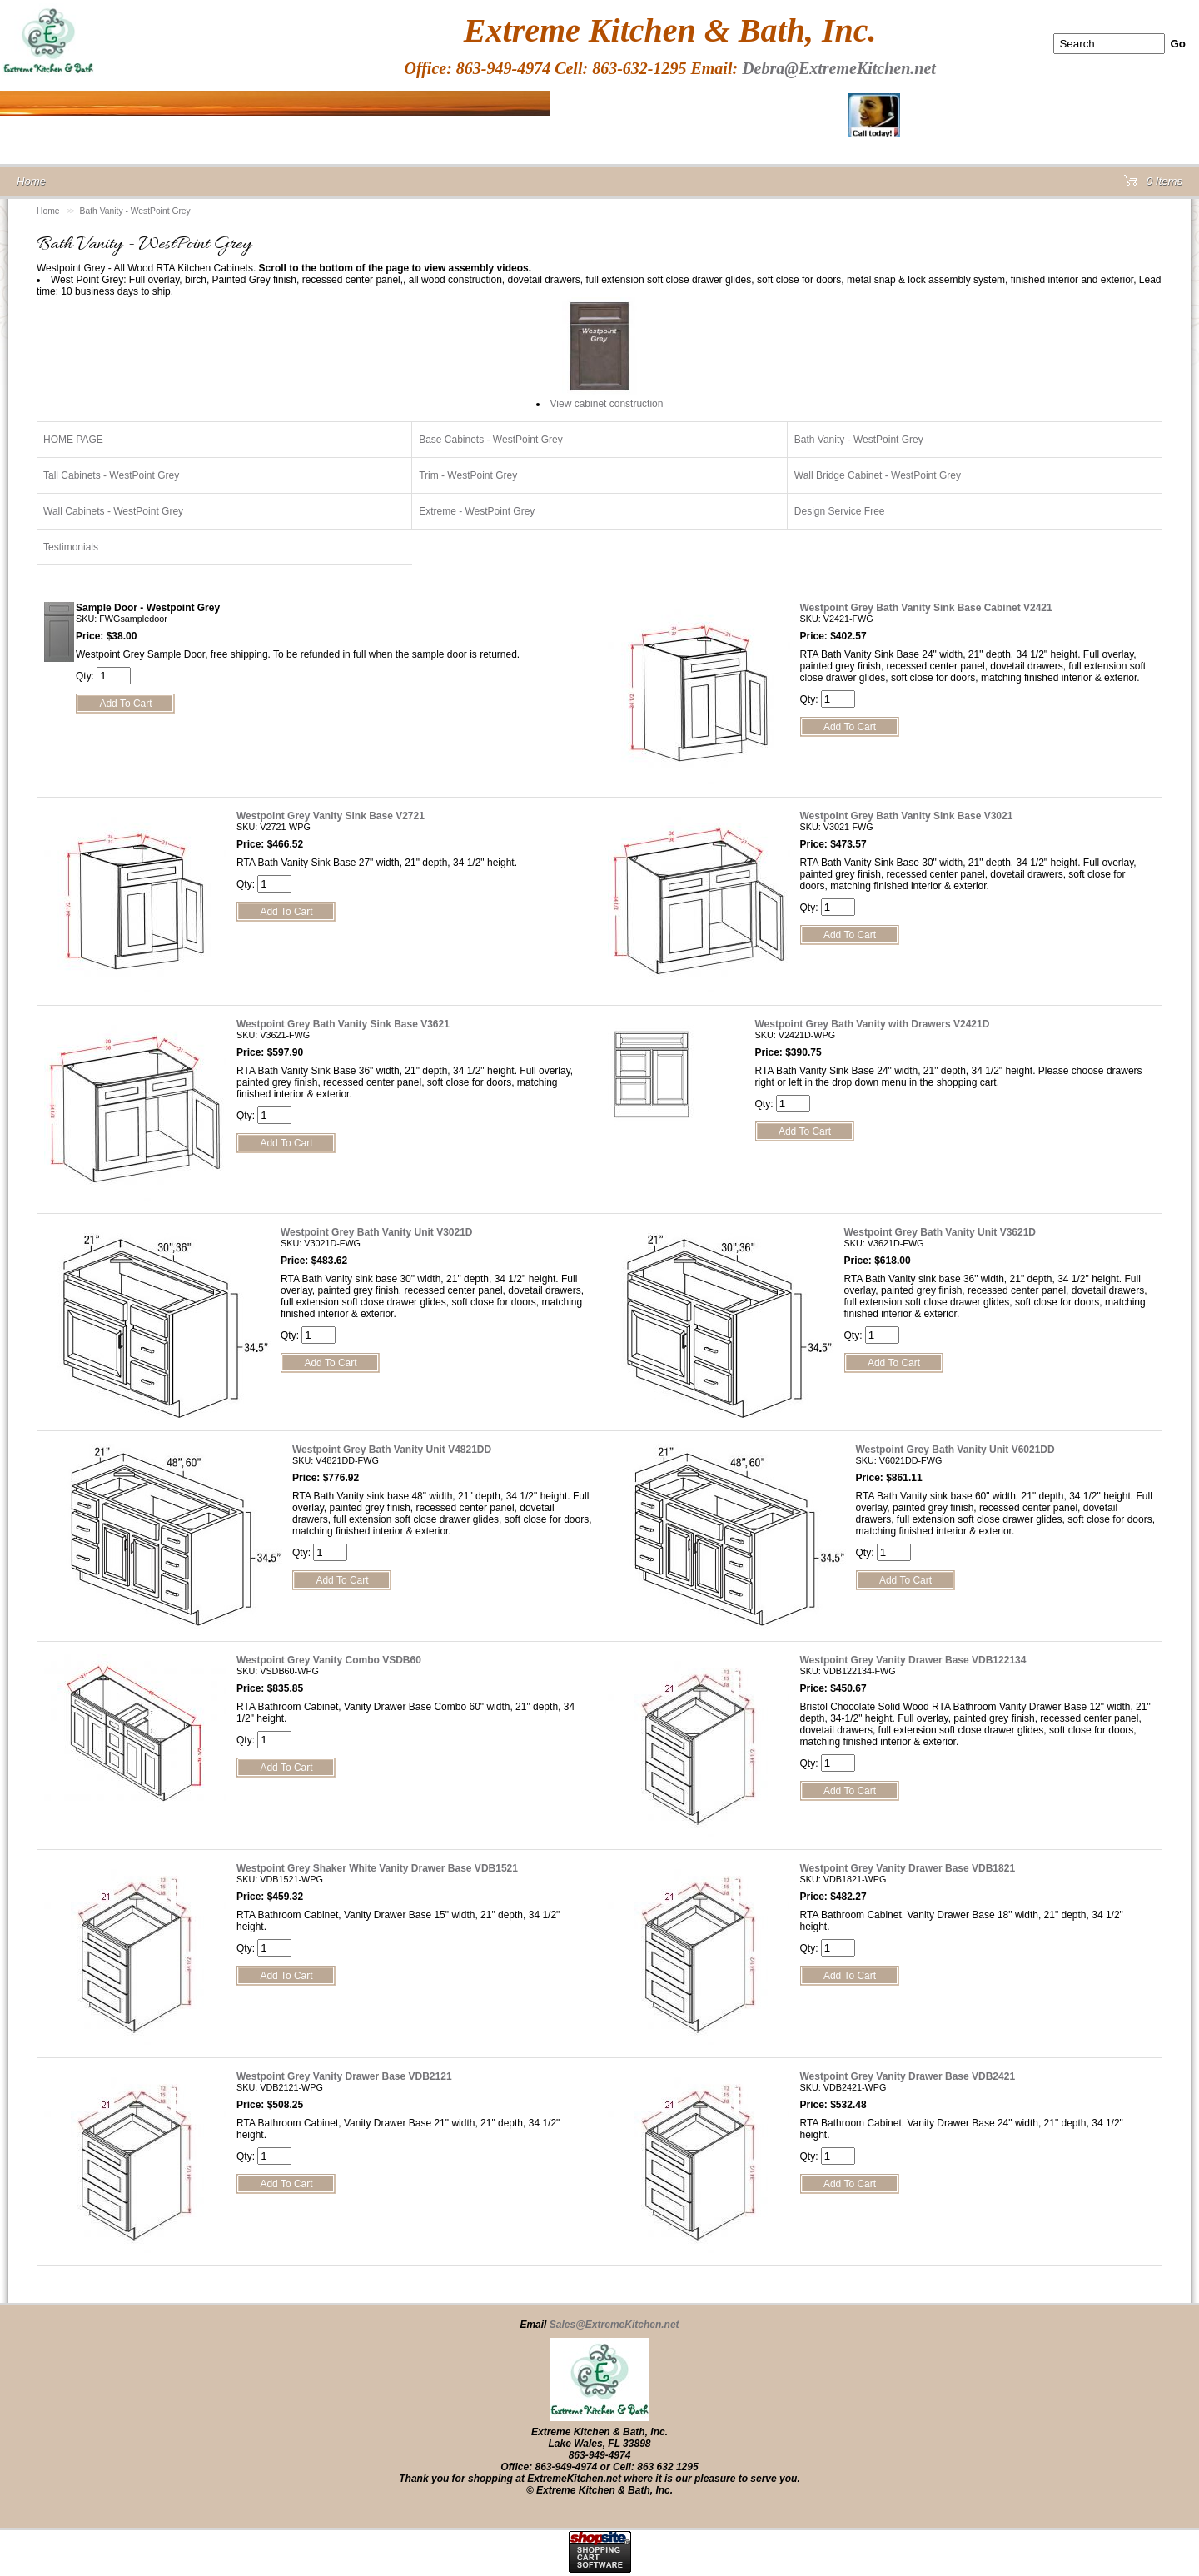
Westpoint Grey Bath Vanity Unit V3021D (377, 1232)
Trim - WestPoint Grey (468, 475)
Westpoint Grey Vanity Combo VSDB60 (328, 1660)
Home (48, 211)
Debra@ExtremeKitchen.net (839, 68)
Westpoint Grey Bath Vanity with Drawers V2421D (872, 1024)
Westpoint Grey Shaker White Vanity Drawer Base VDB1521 (377, 1868)
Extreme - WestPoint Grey (477, 511)
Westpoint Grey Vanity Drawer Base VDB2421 (908, 2076)
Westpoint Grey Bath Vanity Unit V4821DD (391, 1449)
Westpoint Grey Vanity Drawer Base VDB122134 (913, 1660)
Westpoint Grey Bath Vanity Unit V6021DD (955, 1449)
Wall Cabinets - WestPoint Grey (113, 511)
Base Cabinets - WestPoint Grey (491, 439)
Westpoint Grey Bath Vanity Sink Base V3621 (343, 1024)
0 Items (1153, 184)
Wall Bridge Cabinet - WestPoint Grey (877, 475)
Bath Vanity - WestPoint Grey (135, 211)
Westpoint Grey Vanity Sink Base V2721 (330, 816)
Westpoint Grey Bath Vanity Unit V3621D (940, 1232)
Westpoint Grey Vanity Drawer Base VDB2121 (344, 2076)
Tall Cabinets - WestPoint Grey (111, 475)
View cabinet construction (607, 404)
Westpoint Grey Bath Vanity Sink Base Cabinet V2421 (926, 608)
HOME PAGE (73, 439)
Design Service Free (839, 511)
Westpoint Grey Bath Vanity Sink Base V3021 (906, 816)
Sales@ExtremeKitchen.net (614, 2324)
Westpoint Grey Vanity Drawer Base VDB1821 (908, 1868)
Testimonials (70, 547)
